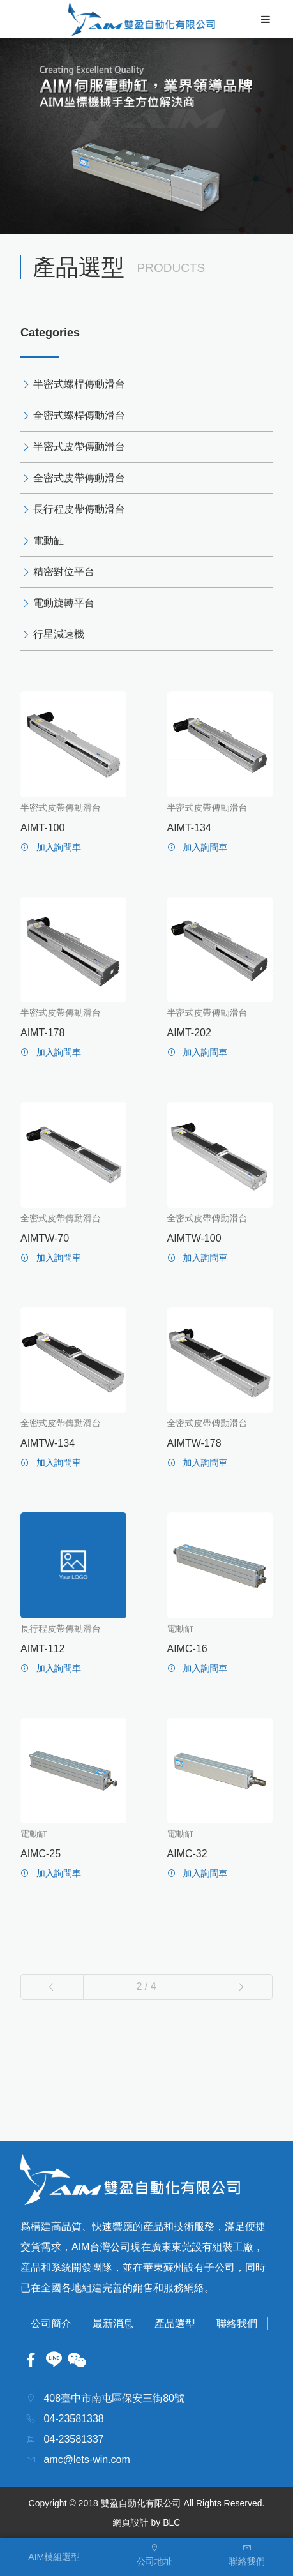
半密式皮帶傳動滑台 (79, 446)
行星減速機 (58, 634)
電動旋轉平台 (63, 603)
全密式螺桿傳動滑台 (79, 415)
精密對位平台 (63, 571)
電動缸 (48, 540)
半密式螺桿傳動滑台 (79, 384)
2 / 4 (146, 1986)
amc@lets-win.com (85, 2459)
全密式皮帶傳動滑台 (79, 477)
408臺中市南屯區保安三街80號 (112, 2398)
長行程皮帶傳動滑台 (79, 509)
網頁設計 (131, 2522)
